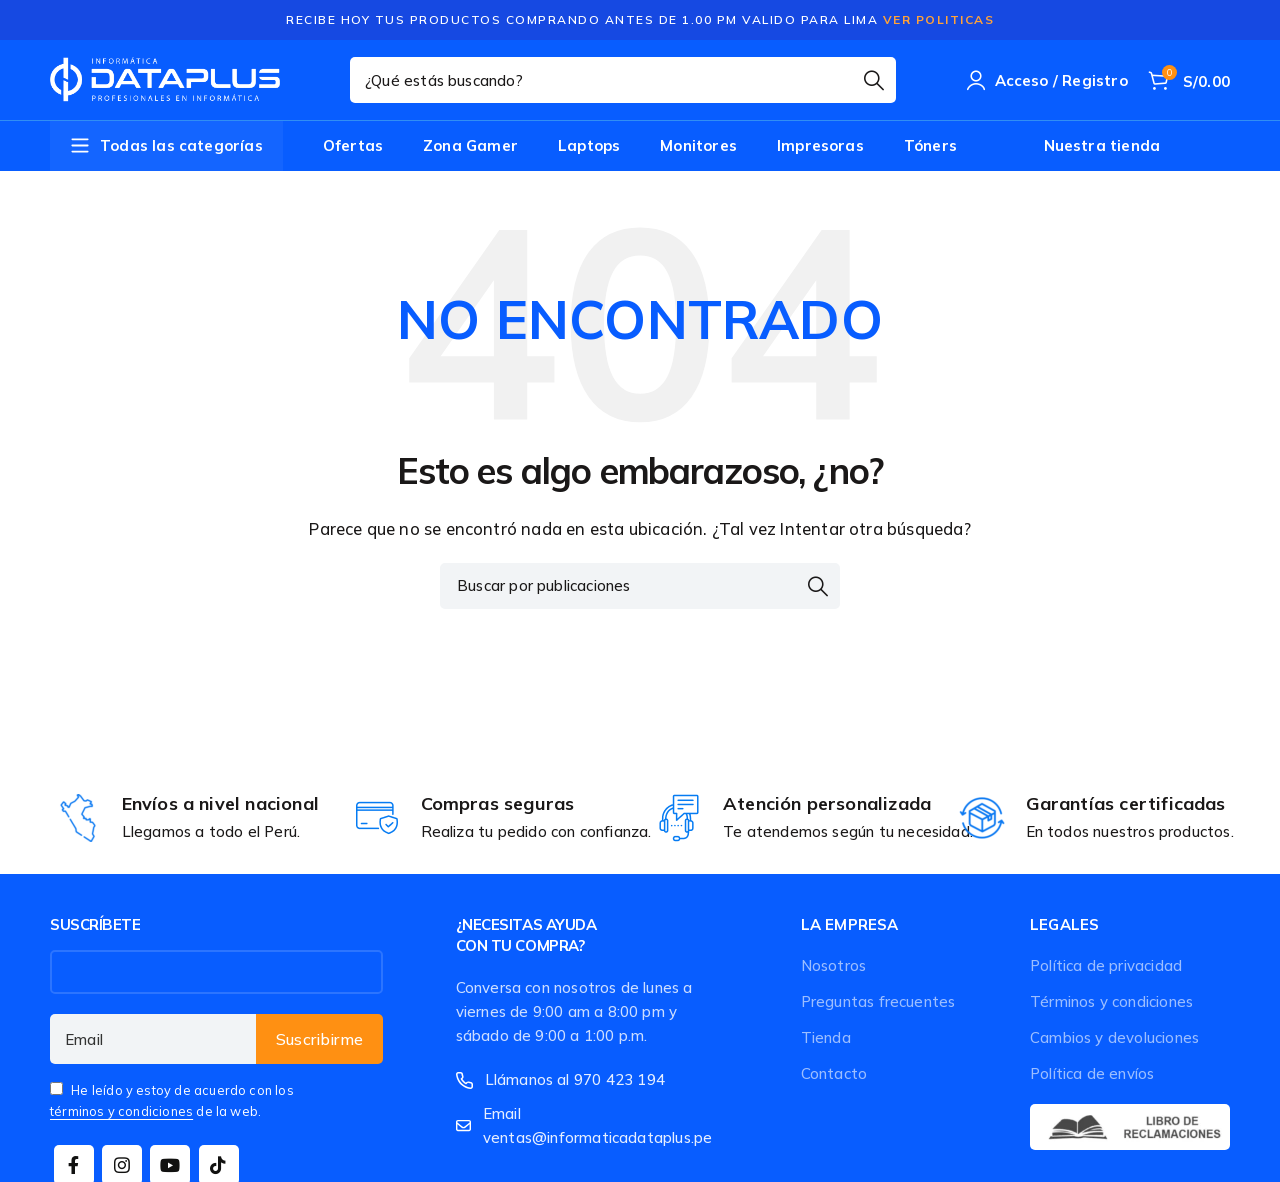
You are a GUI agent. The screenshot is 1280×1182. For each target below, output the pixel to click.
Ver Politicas (939, 19)
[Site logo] (165, 80)
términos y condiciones (121, 1111)
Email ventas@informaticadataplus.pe (597, 1125)
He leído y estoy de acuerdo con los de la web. (172, 1100)
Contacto (834, 1073)
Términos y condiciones (1111, 1001)
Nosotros (834, 965)
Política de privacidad (1106, 965)
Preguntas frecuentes (878, 1001)
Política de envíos (1092, 1073)
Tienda (826, 1037)
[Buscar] (623, 80)
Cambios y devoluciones (1114, 1037)
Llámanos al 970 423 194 (575, 1079)
